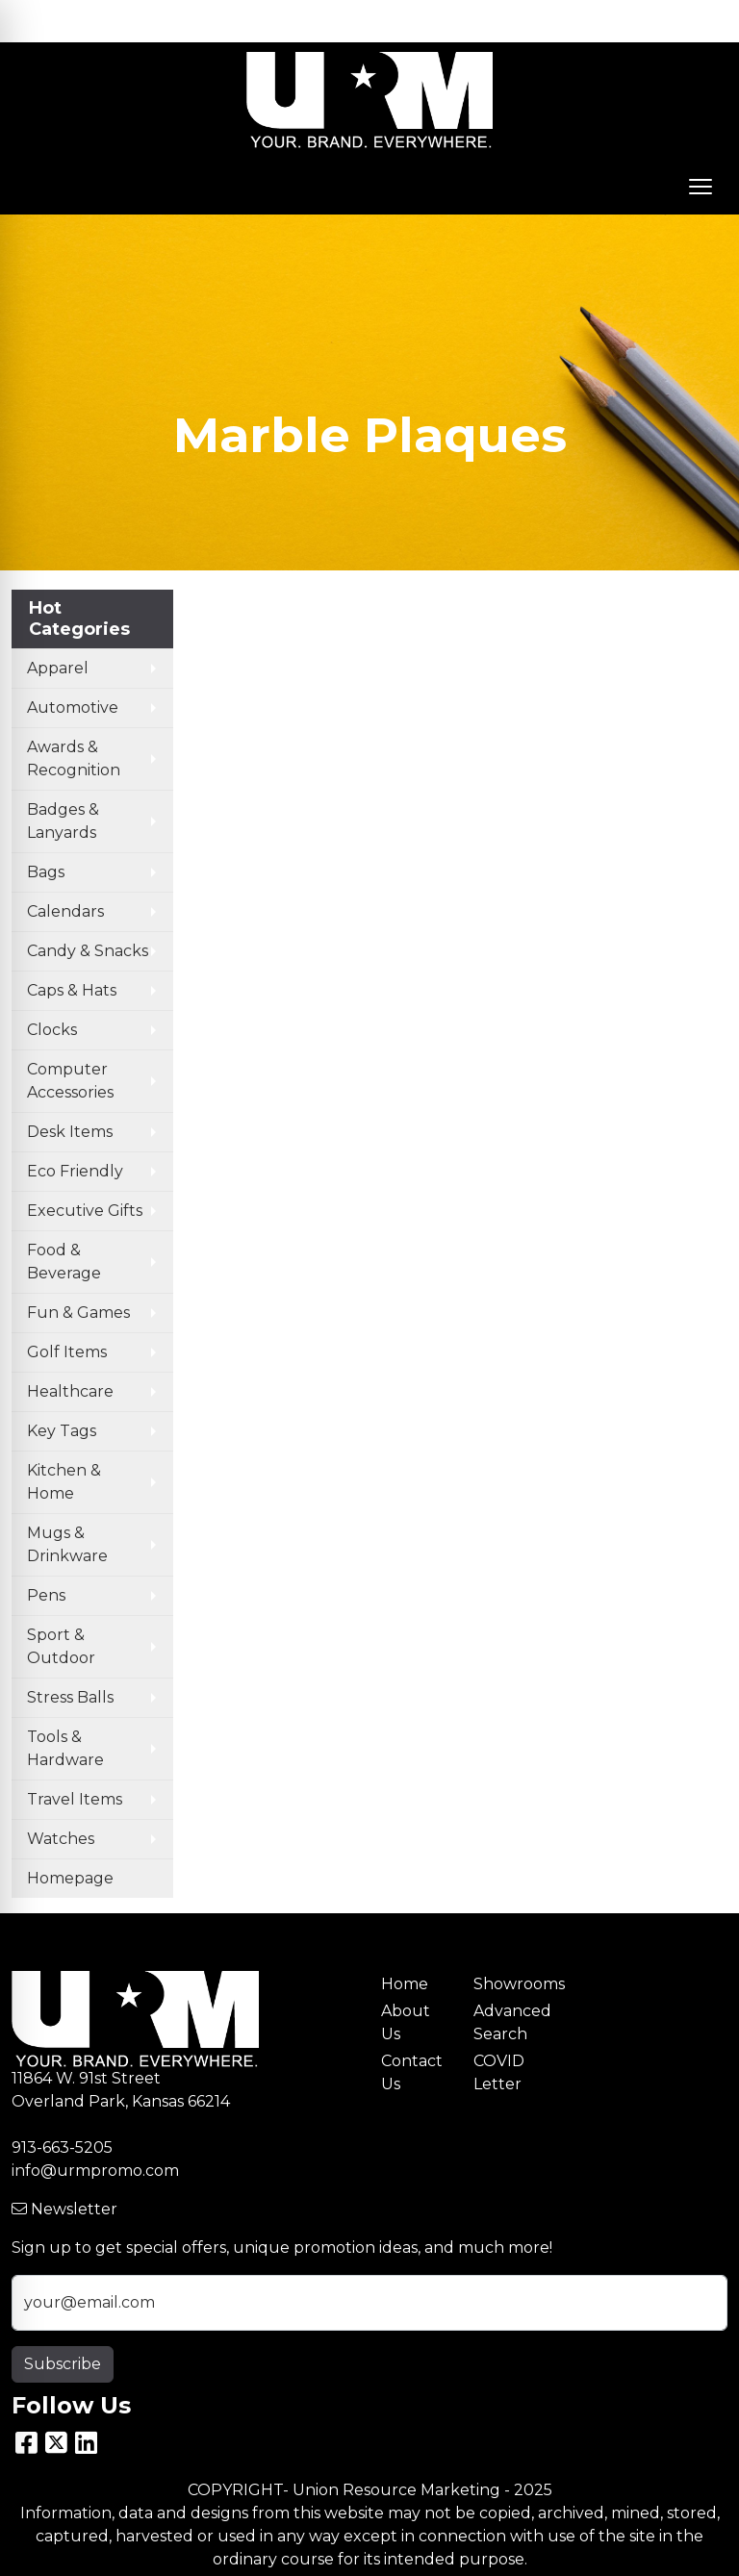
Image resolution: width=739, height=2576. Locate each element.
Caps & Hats (71, 990)
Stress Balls (70, 1697)
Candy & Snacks (87, 951)
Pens (46, 1595)
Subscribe (62, 2364)
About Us (405, 2022)
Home (404, 1984)
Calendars (65, 911)
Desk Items (70, 1132)
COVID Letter (498, 2072)
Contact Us (412, 2072)
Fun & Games (78, 1312)
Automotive (72, 707)
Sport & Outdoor (61, 1646)
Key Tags (61, 1431)
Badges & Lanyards (63, 821)
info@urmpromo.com (95, 2170)
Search (552, 21)
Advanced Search (508, 2022)
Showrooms (508, 1984)
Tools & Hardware (65, 1748)
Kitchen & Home (64, 1482)
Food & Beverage (64, 1261)
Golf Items (67, 1352)
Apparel (58, 668)
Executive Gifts (84, 1210)
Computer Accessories (70, 1080)
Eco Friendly (75, 1171)
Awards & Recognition (73, 758)
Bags (45, 872)
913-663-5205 (62, 2147)
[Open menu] (700, 186)
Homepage (70, 1878)
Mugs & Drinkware (67, 1544)
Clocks (52, 1030)
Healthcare (70, 1391)
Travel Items (74, 1799)
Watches (60, 1839)
